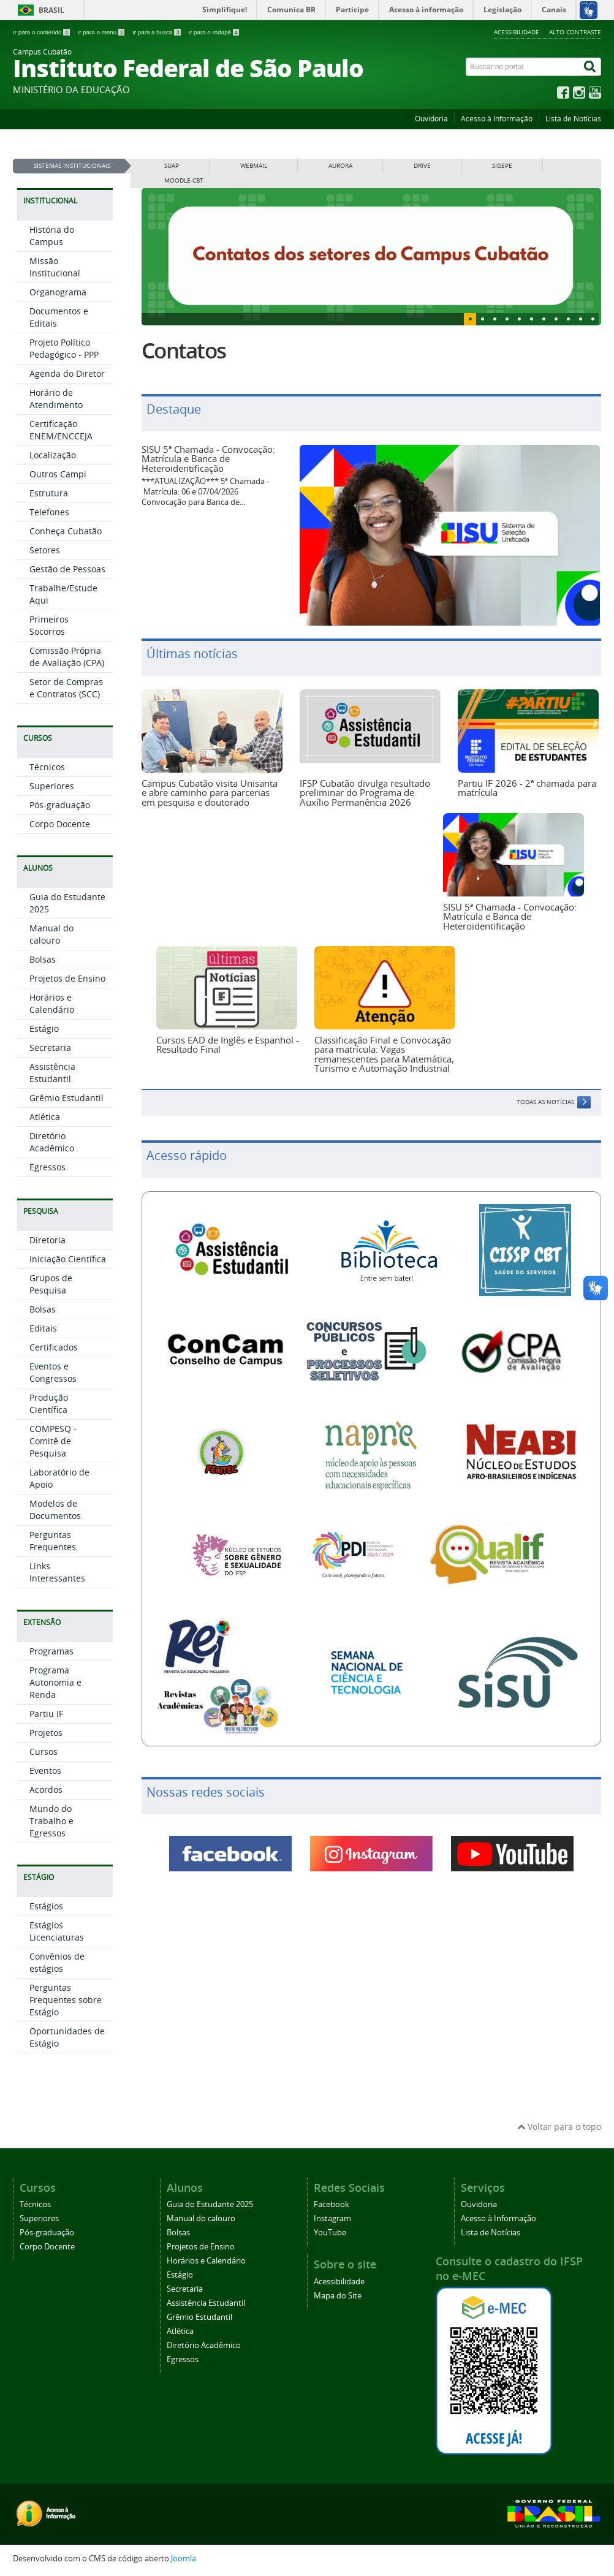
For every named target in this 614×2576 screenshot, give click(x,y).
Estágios (46, 1906)
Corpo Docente (59, 824)
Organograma (57, 292)
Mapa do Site (338, 2295)
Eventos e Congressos (53, 1372)
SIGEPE (502, 166)
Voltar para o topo (559, 2126)
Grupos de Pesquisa (50, 1284)
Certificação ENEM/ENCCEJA (61, 430)
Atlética (44, 1117)
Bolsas (42, 959)
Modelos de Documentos (55, 1509)
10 (592, 319)
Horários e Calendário (51, 1003)
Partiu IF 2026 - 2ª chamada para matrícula (527, 787)
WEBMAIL (254, 166)
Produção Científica (48, 1403)
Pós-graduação (59, 805)
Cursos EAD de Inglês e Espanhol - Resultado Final (227, 1044)
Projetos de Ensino (67, 978)
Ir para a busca (157, 32)
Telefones (49, 512)
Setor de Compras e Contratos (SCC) (66, 688)
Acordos (46, 1789)
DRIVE (422, 166)
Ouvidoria (431, 118)
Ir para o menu (101, 32)
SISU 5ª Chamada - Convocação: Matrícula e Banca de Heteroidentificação (208, 458)
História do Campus (51, 236)
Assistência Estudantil (52, 1073)
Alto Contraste (575, 32)
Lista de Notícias (573, 118)
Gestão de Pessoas (67, 569)
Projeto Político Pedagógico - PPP (64, 348)
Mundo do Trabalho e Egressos (51, 1821)
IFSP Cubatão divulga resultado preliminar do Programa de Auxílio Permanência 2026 (365, 792)
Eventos (45, 1770)
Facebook (331, 2204)
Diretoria (47, 1240)
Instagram (332, 2218)
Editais (43, 1328)
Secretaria (50, 1047)
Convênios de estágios (57, 1962)
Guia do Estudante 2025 (210, 2204)
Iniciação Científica (67, 1259)
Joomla (183, 2558)
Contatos (184, 350)
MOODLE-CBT (184, 180)
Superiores (51, 786)
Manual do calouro (51, 934)
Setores (44, 550)
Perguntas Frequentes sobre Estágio (65, 2000)
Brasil (51, 10)
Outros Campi (57, 474)
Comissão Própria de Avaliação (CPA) (66, 657)
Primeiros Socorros (49, 625)
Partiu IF (46, 1713)
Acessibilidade (516, 32)
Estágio (44, 1028)
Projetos (46, 1732)
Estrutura (48, 493)
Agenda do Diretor (67, 373)
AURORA (340, 166)
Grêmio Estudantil (66, 1098)
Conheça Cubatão (65, 531)
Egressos (47, 1167)
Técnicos (47, 767)
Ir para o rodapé (213, 32)
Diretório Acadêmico (51, 1142)
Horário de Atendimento (56, 399)
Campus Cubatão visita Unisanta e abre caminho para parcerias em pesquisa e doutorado (210, 792)
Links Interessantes (57, 1572)
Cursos (43, 1751)
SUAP (172, 166)
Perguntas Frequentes (52, 1541)
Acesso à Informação (497, 118)
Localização (52, 455)
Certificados (53, 1347)
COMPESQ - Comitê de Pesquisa (53, 1441)
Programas (51, 1651)
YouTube (330, 2232)
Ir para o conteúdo (42, 32)
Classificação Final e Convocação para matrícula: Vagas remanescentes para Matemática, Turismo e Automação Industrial (384, 1054)
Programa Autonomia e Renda (55, 1682)
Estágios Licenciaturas (56, 1931)
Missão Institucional (54, 267)
